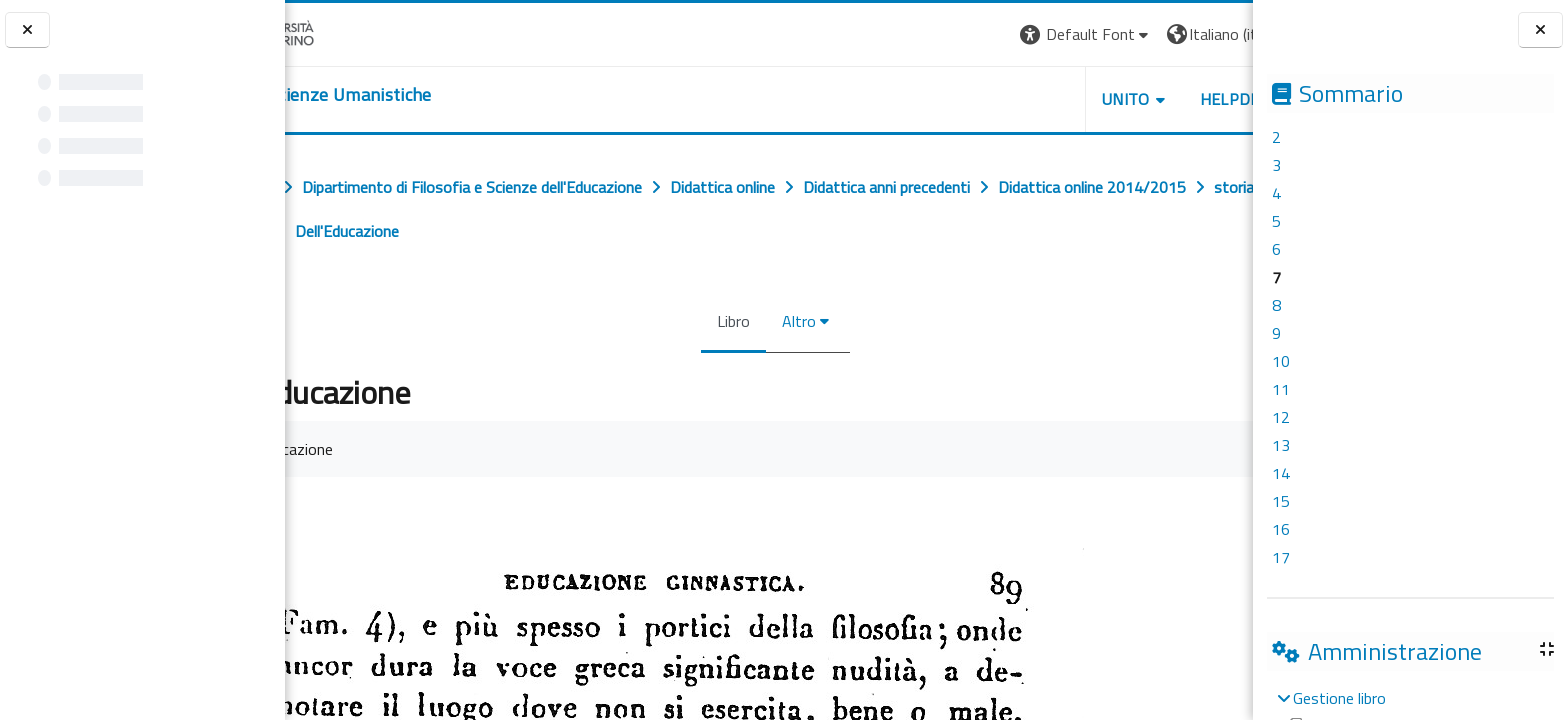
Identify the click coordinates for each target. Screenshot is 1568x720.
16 (1281, 529)
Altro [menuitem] (793, 321)
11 (1281, 389)
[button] (978, 34)
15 (1281, 501)
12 (1281, 417)
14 (1281, 473)
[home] (407, 95)
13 (1281, 445)
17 (1281, 557)
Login (1218, 34)
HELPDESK (1132, 99)
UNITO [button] (1019, 99)
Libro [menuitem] (727, 321)
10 (1281, 361)
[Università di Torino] (347, 32)
